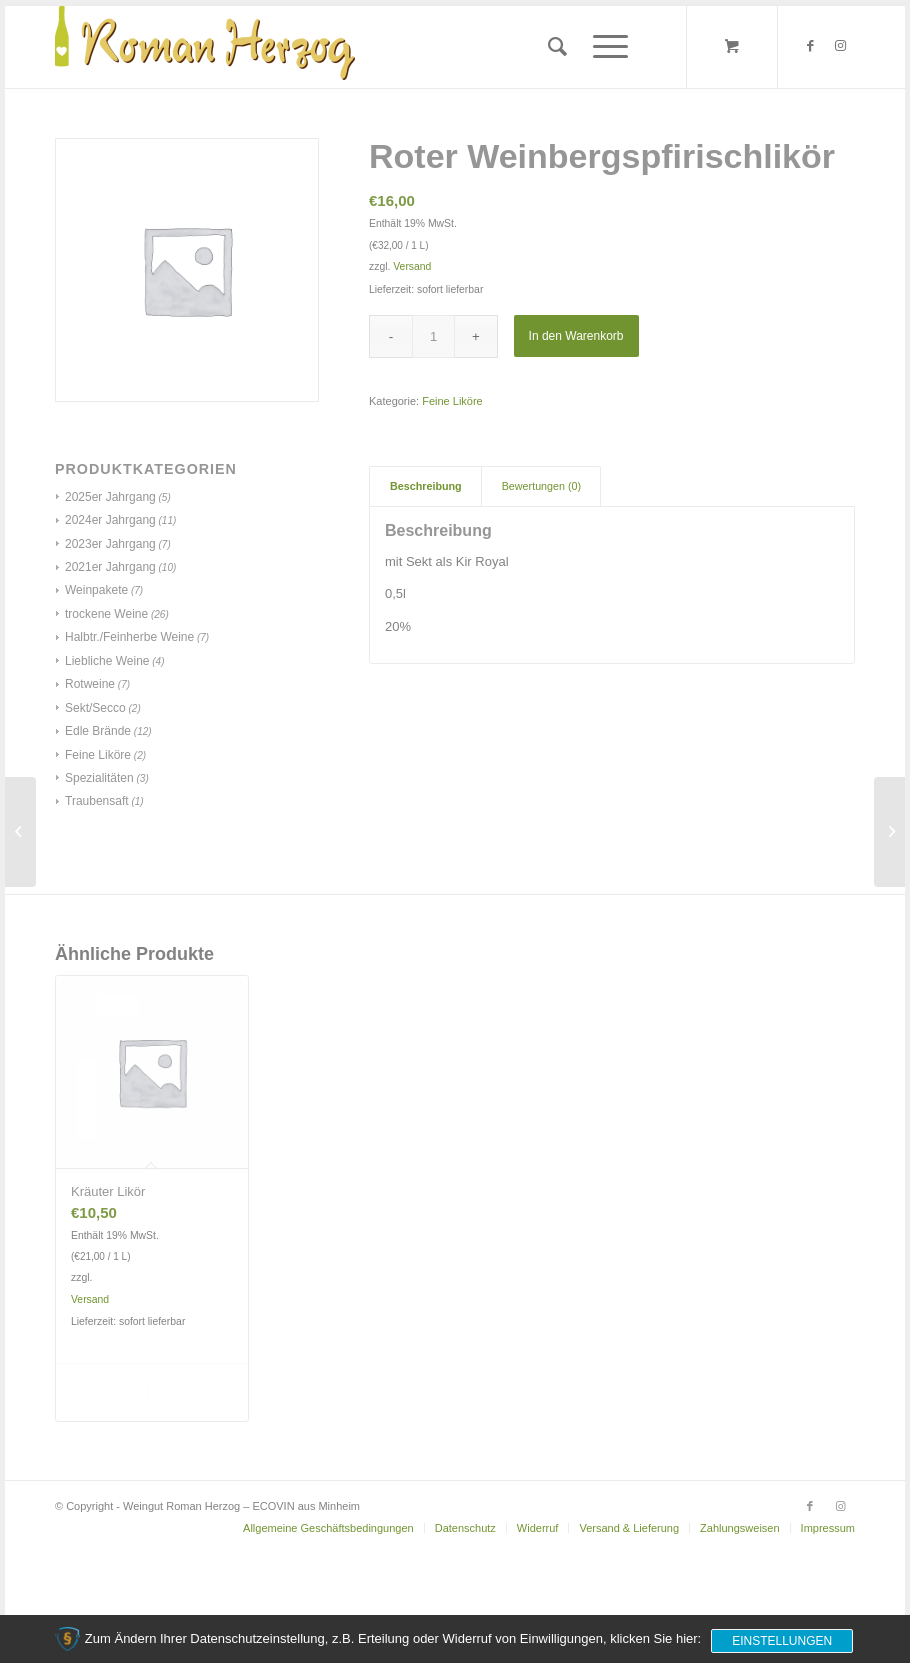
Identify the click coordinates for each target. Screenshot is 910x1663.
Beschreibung (426, 486)
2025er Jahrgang (110, 497)
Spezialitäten (99, 778)
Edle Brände (98, 731)
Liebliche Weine (107, 661)
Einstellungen (782, 1641)
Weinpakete (96, 590)
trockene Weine (106, 614)
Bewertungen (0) (541, 486)
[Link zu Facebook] (810, 46)
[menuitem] (557, 47)
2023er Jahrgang (110, 544)
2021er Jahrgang (110, 567)
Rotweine (90, 684)
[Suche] (557, 47)
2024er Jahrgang (110, 520)
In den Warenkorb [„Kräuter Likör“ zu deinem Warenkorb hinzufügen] (108, 1391)
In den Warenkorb (576, 336)
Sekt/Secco (95, 708)
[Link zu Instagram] (840, 46)
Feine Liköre (98, 755)
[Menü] (604, 47)
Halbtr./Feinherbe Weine (129, 637)
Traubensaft (97, 801)
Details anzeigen (192, 1391)
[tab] (425, 486)
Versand (412, 266)
